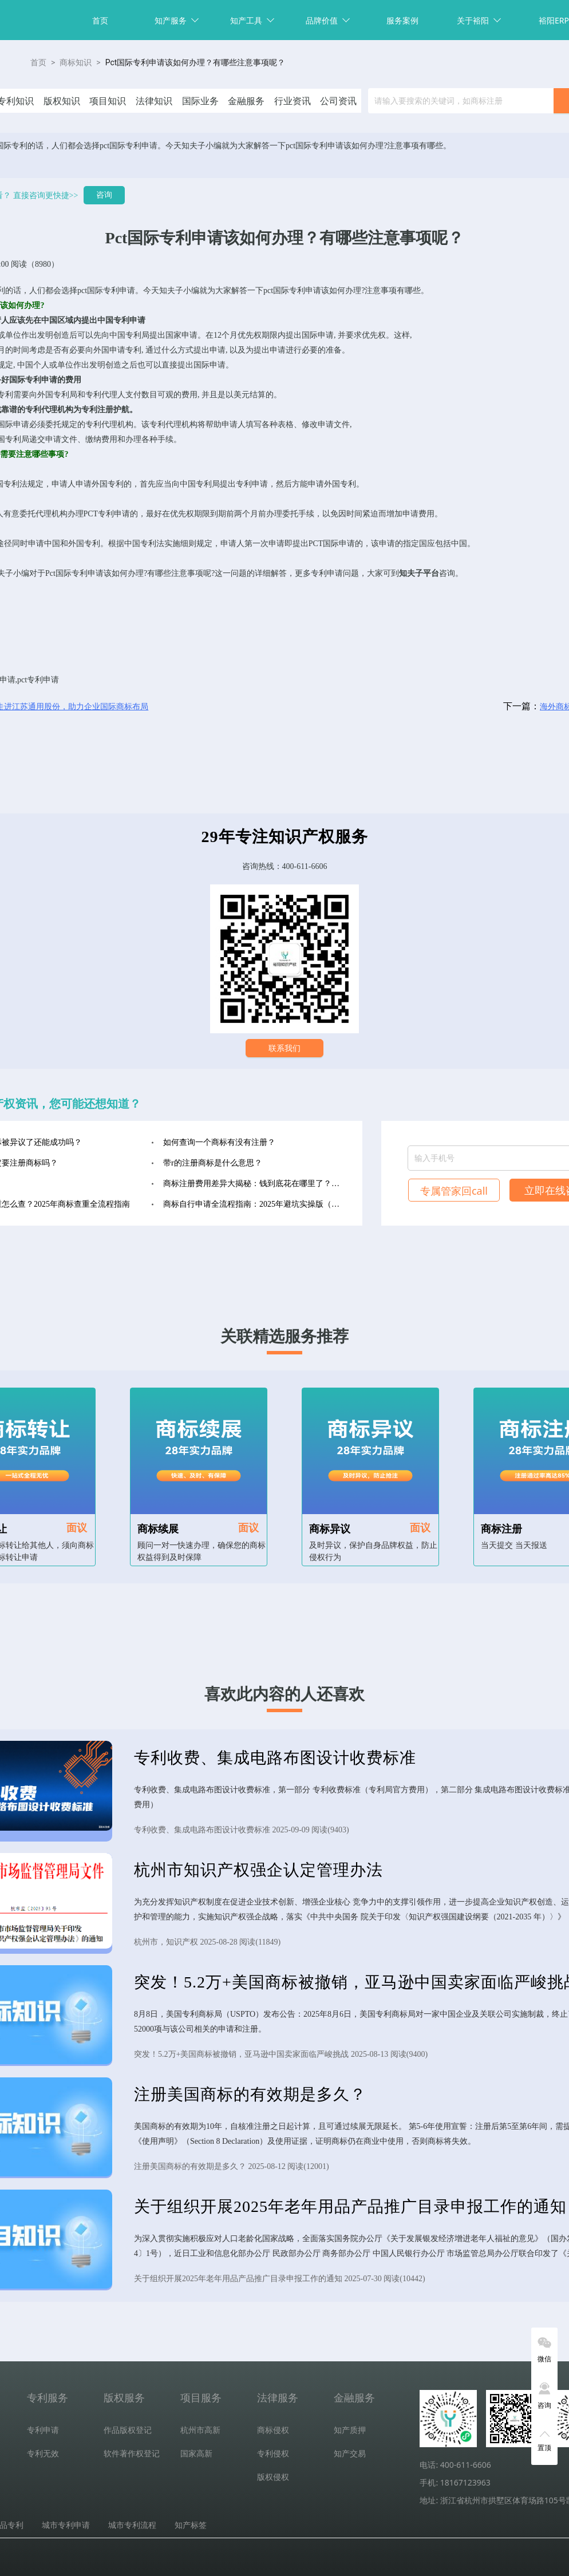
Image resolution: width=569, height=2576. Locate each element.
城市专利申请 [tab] (66, 2525)
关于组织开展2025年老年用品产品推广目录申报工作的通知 (350, 2206)
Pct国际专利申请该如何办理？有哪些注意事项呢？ (195, 62)
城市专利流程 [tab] (132, 2525)
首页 (100, 20)
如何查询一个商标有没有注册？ (219, 1142)
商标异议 (329, 1529)
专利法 (15, 484)
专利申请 (119, 290)
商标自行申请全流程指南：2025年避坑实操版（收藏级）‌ (254, 1204)
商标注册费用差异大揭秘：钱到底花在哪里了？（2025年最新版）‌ (254, 1183)
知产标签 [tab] (191, 2525)
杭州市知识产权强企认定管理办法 (258, 1870)
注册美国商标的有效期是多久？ (250, 2094)
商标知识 (76, 62)
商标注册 (501, 1529)
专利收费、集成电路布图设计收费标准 (275, 1758)
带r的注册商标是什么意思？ (212, 1163)
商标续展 (158, 1529)
